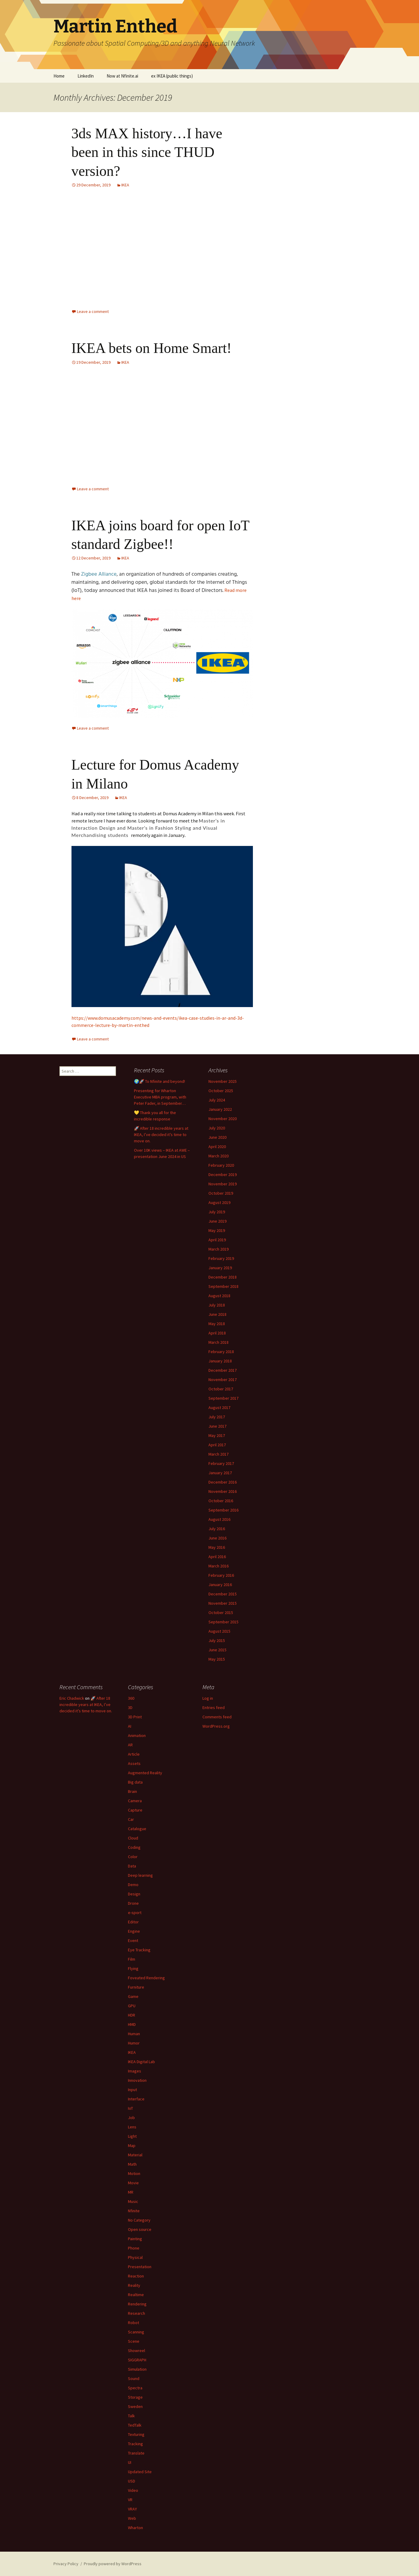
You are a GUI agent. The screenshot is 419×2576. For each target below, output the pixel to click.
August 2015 (219, 1631)
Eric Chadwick (71, 1698)
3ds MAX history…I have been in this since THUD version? (147, 152)
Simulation (137, 2369)
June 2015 (217, 1649)
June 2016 (217, 1538)
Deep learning (140, 1875)
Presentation (139, 2266)
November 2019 (222, 1184)
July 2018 (216, 1305)
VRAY (132, 2509)
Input (132, 2089)
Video (133, 2490)
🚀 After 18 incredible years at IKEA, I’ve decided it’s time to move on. (161, 1135)
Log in (207, 1698)
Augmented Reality (145, 1772)
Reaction (136, 2276)
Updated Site (140, 2471)
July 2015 (216, 1640)
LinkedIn (85, 76)
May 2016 (216, 1547)
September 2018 (223, 1286)
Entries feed (213, 1707)
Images (134, 2071)
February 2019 (221, 1258)
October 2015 (220, 1612)
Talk (131, 2415)
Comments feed (217, 1717)
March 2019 (218, 1249)
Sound (133, 2378)
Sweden (135, 2406)
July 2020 (216, 1128)
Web (132, 2518)
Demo (133, 1884)
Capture (135, 1810)
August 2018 (219, 1295)
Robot (133, 2322)
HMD (132, 2024)
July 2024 (216, 1100)
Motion (134, 2173)
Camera (135, 1800)
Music (133, 2201)
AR (130, 1744)
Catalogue (137, 1828)
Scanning (136, 2332)
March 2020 (218, 1156)
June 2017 (217, 1426)
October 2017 (220, 1389)
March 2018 (218, 1342)
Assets (134, 1763)
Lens (132, 2127)
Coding (134, 1847)
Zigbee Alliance (99, 574)
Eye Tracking (139, 1950)
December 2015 (222, 1594)
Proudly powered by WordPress (112, 2563)
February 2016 (221, 1575)
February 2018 (221, 1351)
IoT (130, 2108)
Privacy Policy (65, 2563)
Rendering (137, 2304)
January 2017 (220, 1472)
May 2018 (216, 1323)
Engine (134, 1931)
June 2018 (217, 1314)
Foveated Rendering (146, 1977)
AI (129, 1726)
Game (133, 1996)
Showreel (136, 2350)
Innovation (137, 2080)
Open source (139, 2229)
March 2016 (218, 1566)
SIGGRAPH (137, 2360)
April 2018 (217, 1333)
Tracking (135, 2443)
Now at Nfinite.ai (122, 76)
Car (131, 1819)
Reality (134, 2285)
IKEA (125, 185)
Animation (137, 1735)
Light (132, 2136)
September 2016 (223, 1510)
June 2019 (217, 1221)
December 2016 (222, 1482)
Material (135, 2155)
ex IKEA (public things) (172, 76)
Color (133, 1856)
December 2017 (222, 1370)
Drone (133, 1903)
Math (132, 2164)
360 (131, 1698)
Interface (136, 2099)
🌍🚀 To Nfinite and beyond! (159, 1081)
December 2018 (222, 1277)
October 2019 (220, 1193)
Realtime (136, 2294)
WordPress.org (216, 1726)
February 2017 (221, 1463)
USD (131, 2481)
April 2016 (217, 1556)
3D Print (135, 1717)
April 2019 (217, 1239)
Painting (135, 2238)
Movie (133, 2182)
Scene (133, 2341)
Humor (134, 2043)
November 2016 (222, 1491)
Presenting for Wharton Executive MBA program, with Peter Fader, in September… (160, 1097)
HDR (131, 2015)
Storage (135, 2397)
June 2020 (217, 1137)
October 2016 (220, 1500)
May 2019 (216, 1230)
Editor (133, 1922)
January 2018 (220, 1361)
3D (130, 1707)
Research (136, 2313)
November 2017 (222, 1379)
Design (134, 1894)
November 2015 (222, 1603)
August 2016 (219, 1519)
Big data (135, 1782)
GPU (131, 2005)
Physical (135, 2257)
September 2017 (223, 1398)
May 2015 (216, 1659)
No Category (139, 2220)
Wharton (135, 2527)
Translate (136, 2453)
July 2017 (216, 1417)
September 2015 (223, 1622)
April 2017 (217, 1444)
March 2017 (218, 1454)
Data (132, 1866)
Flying (133, 1968)
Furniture (136, 1987)
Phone (133, 2248)
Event (133, 1940)
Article (134, 1754)
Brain (132, 1791)
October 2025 (220, 1090)
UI (129, 2462)
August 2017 (219, 1407)
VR (130, 2499)
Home (59, 76)
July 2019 (216, 1211)
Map (131, 2145)
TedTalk (134, 2425)
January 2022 (220, 1109)
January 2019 (220, 1267)
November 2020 (222, 1118)
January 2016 (220, 1584)
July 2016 (216, 1528)
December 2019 (222, 1174)
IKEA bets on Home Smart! (151, 348)
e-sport (134, 1912)
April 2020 (217, 1146)
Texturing (136, 2434)
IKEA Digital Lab (141, 2061)
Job (131, 2117)
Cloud (133, 1838)
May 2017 (216, 1435)
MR (130, 2192)
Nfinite (134, 2210)
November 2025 (222, 1081)
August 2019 (219, 1202)
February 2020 (221, 1165)
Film (131, 1959)
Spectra (135, 2388)
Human (134, 2033)
